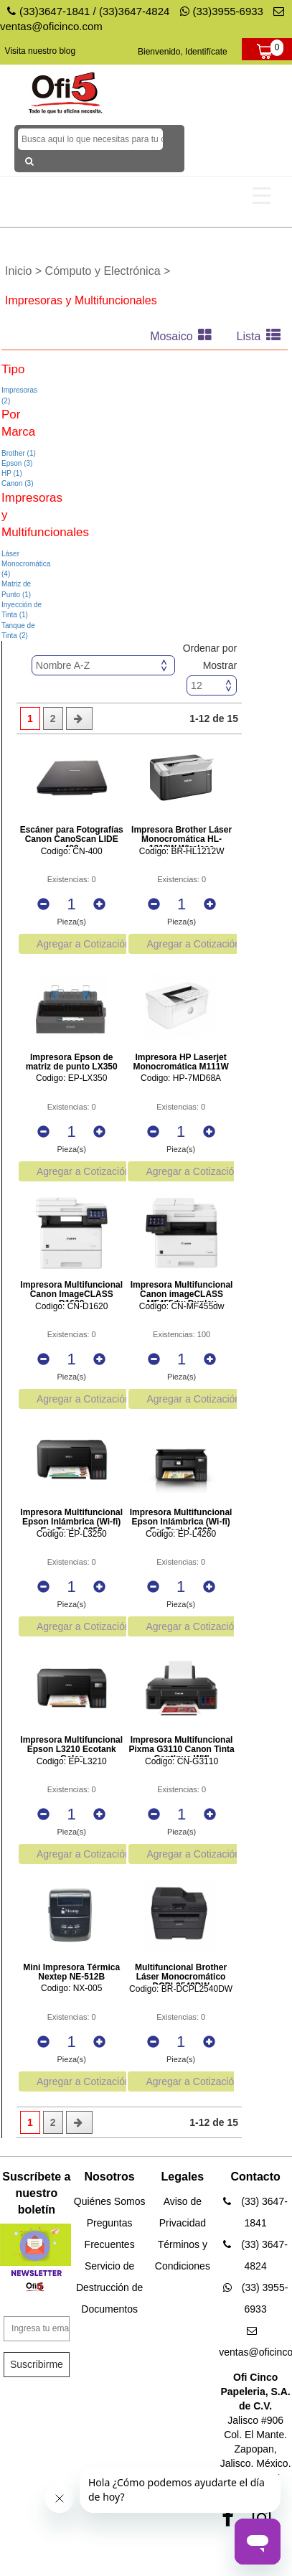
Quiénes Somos (110, 2201)
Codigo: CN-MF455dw (182, 1306)
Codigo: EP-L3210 (72, 1761)
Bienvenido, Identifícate (182, 52)
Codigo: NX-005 (71, 1988)
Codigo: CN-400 (72, 851)
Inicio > (25, 271)
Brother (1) (18, 453)
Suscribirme (36, 2364)
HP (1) (11, 473)
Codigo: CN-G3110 (181, 1761)
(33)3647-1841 (54, 11)
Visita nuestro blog (40, 51)
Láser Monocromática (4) (25, 564)
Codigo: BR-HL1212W (182, 851)
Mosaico (184, 336)
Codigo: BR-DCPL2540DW (180, 1989)
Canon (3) (17, 483)
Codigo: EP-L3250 (72, 1534)
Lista (262, 336)
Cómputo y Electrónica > (108, 271)
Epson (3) (16, 463)
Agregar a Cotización (84, 944)
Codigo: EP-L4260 (181, 1534)
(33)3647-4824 (134, 11)
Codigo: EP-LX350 (71, 1078)
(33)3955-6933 (221, 11)
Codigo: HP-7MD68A (181, 1078)
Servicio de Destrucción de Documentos (109, 2287)
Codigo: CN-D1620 (71, 1306)
